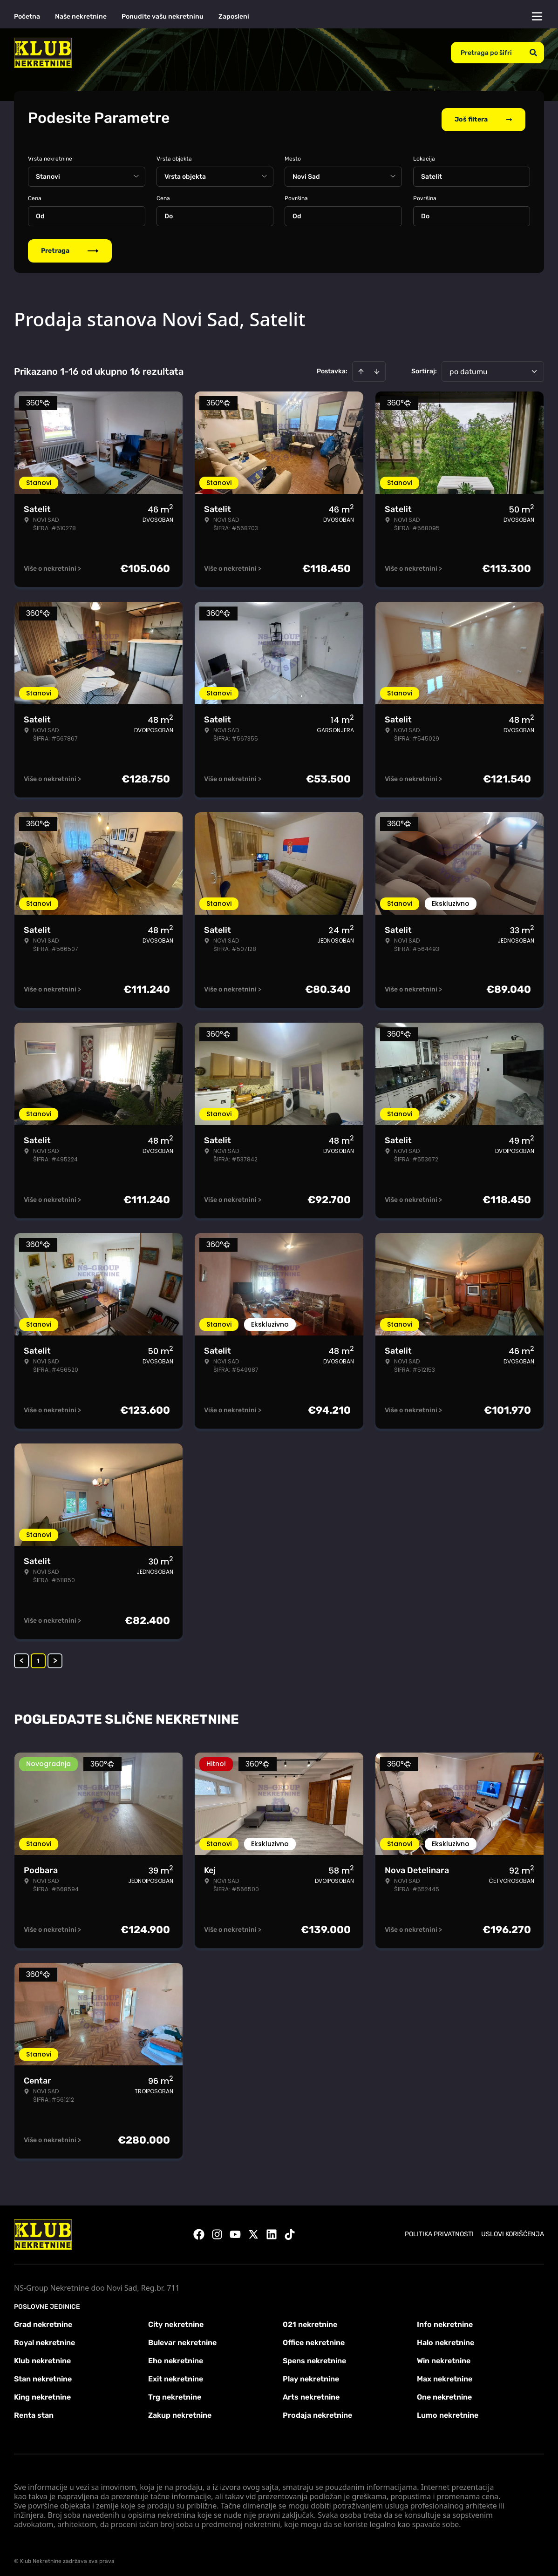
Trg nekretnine (174, 2393)
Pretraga (70, 247)
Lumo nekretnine (447, 2411)
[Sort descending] (377, 368)
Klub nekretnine (42, 2357)
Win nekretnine (443, 2357)
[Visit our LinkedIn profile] (271, 2231)
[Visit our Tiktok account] (289, 2231)
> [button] (55, 1657)
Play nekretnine (311, 2375)
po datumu (468, 368)
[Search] (533, 52)
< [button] (22, 1657)
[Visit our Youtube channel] (235, 2231)
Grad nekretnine (43, 2321)
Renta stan (34, 2411)
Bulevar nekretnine (182, 2339)
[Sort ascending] (361, 368)
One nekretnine (444, 2393)
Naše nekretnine (81, 16)
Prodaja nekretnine (317, 2411)
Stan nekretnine (43, 2375)
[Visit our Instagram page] (217, 2231)
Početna (27, 16)
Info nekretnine (445, 2321)
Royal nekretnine (44, 2339)
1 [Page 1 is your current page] (38, 1657)
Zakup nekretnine (179, 2411)
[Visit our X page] (253, 2231)
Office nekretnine (314, 2339)
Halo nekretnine (445, 2339)
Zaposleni (233, 16)
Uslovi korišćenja (512, 2231)
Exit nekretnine (175, 2375)
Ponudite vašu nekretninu (163, 16)
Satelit (431, 173)
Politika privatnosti (439, 2231)
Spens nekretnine (314, 2357)
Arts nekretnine (311, 2393)
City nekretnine (176, 2321)
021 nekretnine (310, 2321)
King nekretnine (42, 2393)
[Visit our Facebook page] (198, 2231)
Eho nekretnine (175, 2357)
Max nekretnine (444, 2375)
